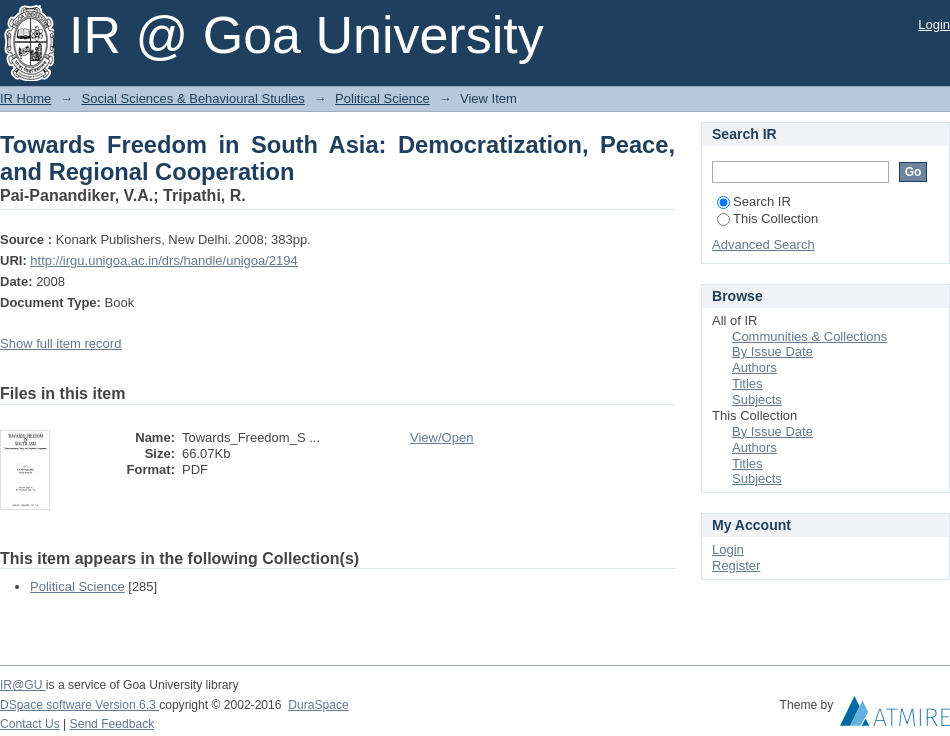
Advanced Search (763, 244)
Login (934, 24)
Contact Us (30, 724)
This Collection (767, 218)
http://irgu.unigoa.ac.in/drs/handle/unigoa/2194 (163, 260)
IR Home (25, 98)
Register (736, 565)
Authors (754, 367)
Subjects (757, 399)
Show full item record (60, 343)
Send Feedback (112, 724)
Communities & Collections (809, 336)
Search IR (754, 201)
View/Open (441, 437)
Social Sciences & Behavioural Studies (193, 98)
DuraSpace (318, 705)
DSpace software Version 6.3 (79, 705)
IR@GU (23, 685)
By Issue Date (772, 351)
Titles (747, 383)
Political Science (382, 98)
